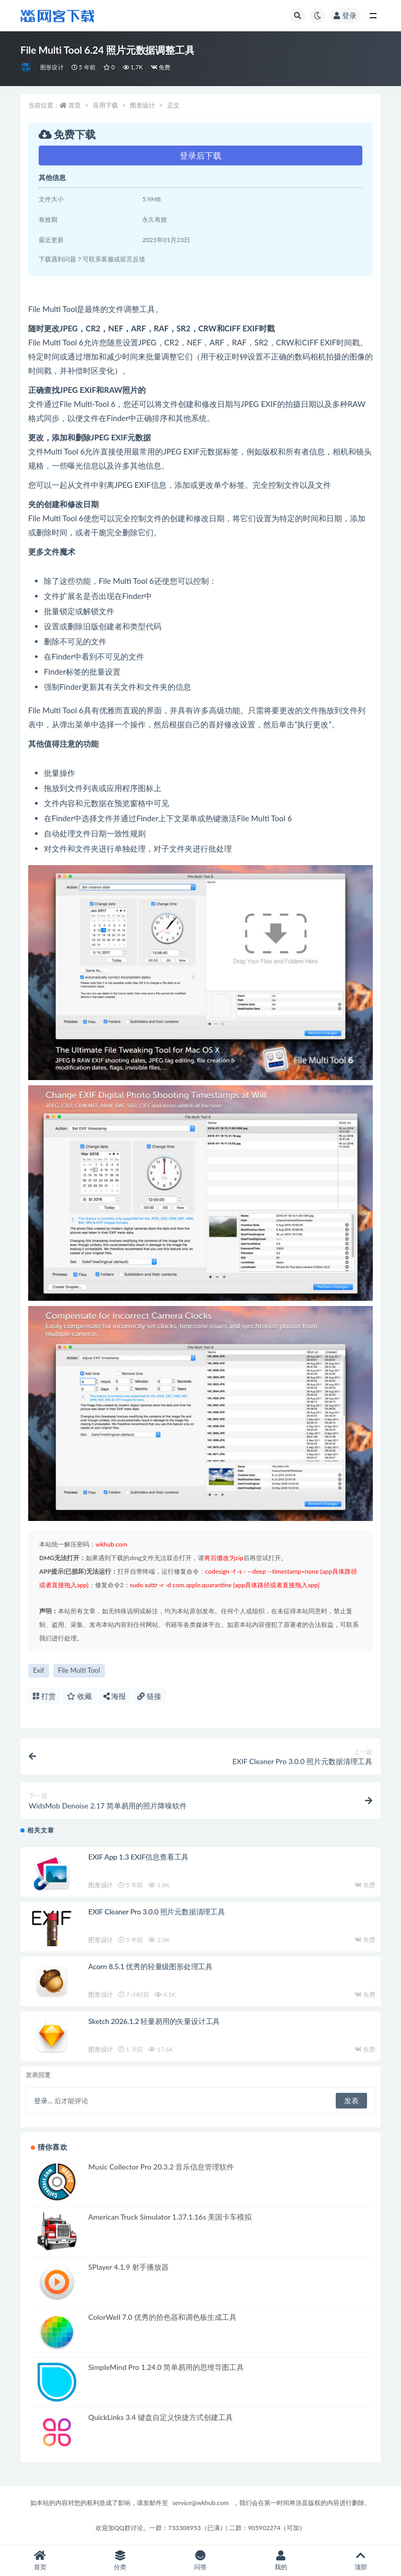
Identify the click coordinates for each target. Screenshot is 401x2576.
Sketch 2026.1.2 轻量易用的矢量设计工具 (154, 2021)
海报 (114, 1696)
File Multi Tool (79, 1670)
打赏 (44, 1696)
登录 (345, 15)
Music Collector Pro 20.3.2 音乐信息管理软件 (161, 2166)
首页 (74, 105)
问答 (200, 2560)
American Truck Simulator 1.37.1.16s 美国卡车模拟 (170, 2216)
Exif (38, 1670)
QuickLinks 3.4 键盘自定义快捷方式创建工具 (160, 2417)
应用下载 (105, 105)
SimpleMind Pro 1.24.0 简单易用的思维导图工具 (166, 2367)
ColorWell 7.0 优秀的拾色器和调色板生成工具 (162, 2317)
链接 (149, 1696)
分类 (120, 2560)
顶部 (361, 2560)
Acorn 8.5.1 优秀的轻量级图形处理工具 (150, 1966)
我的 (281, 2560)
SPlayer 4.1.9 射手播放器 (128, 2266)
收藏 (79, 1696)
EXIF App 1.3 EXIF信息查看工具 (138, 1856)
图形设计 (52, 67)
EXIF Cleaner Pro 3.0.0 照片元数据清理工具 (156, 1911)
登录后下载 (200, 155)
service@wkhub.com (200, 2503)
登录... (43, 2100)
